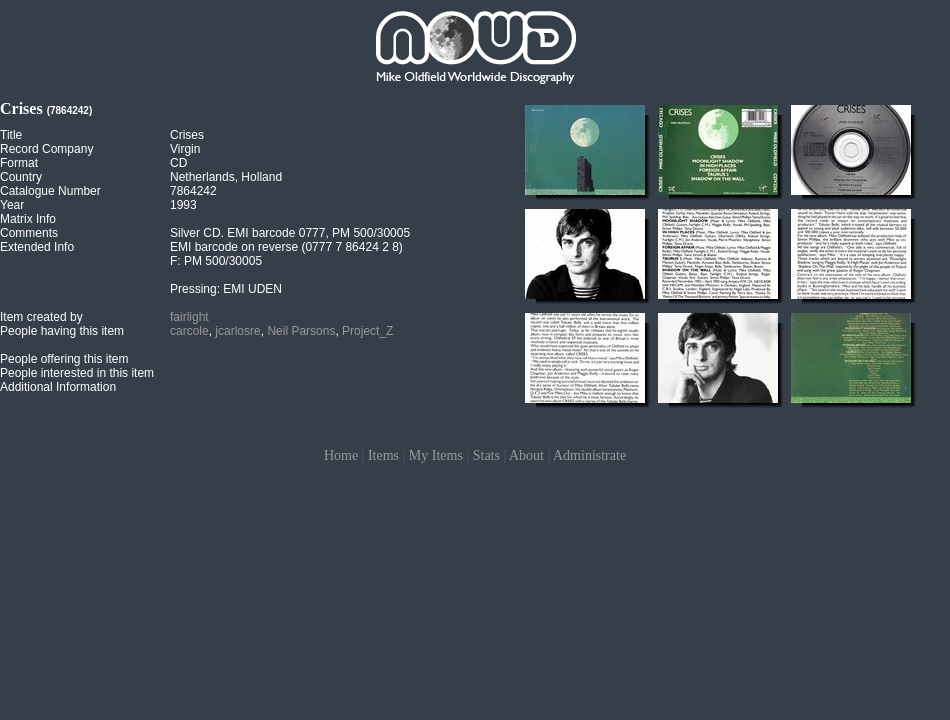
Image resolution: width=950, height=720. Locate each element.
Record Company (46, 149)
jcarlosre (237, 331)
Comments (29, 233)
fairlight (189, 317)
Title (11, 135)
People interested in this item (77, 373)
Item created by (41, 317)
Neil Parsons (301, 331)
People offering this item (64, 359)
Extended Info (37, 247)
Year (12, 205)
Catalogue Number (50, 191)
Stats (486, 455)
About (526, 455)
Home (341, 455)
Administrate (589, 455)
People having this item (62, 331)
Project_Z (367, 331)
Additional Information (58, 387)
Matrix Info (28, 219)
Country (21, 177)
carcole (189, 331)
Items (383, 455)
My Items (436, 455)
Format (19, 163)
